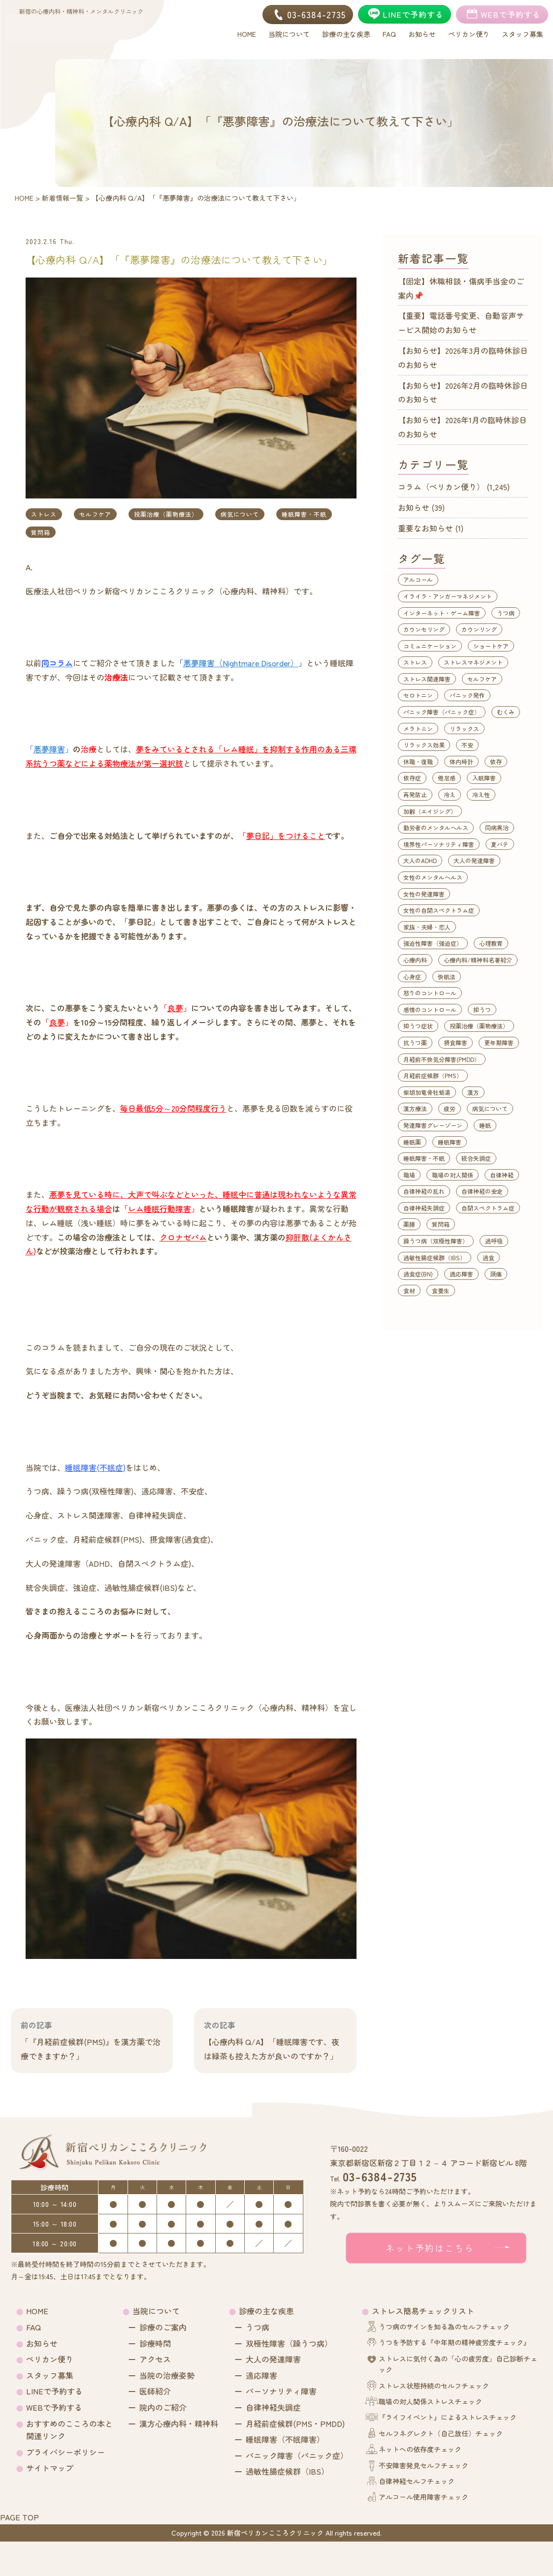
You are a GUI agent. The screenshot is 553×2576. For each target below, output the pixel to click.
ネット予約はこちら (430, 2247)
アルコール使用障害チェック (423, 2497)
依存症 (412, 778)
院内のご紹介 (163, 2407)
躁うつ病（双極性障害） (435, 1241)
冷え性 (481, 794)
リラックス (464, 728)
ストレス (44, 514)
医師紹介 (155, 2391)
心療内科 (415, 960)
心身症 (412, 976)
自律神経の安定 (482, 1191)
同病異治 (497, 827)
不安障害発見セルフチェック (423, 2465)
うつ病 (506, 613)
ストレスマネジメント (473, 662)
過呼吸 (494, 1241)
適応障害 (461, 1274)
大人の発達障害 (474, 860)
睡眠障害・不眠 (304, 514)
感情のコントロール (429, 1009)
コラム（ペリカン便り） (441, 487)
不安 (467, 745)
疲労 (449, 1108)
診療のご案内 (163, 2327)
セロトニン (418, 695)
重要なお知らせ (425, 528)
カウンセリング (424, 629)
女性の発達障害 (424, 894)
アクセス (155, 2359)
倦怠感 (446, 778)
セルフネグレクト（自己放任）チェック (441, 2433)
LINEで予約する (54, 2391)
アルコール (418, 579)
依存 (496, 761)
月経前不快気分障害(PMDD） (441, 1059)
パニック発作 (467, 695)
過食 (488, 1257)
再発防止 (415, 794)
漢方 (473, 1092)
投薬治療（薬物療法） (166, 514)
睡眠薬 (412, 1142)
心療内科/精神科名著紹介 (478, 960)
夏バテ (500, 844)
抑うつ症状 (418, 1026)
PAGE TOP (19, 2517)
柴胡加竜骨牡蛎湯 (427, 1092)
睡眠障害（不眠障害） (285, 2439)
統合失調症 (476, 1158)
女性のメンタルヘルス (432, 877)
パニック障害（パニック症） (441, 712)
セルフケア (95, 514)
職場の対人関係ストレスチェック (430, 2401)
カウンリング (479, 629)
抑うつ (482, 1009)
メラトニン (418, 728)
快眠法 (446, 976)
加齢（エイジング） (429, 811)
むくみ (506, 712)
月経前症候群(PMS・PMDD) (295, 2423)
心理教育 (491, 943)
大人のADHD (420, 860)
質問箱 (40, 532)
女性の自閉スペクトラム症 (438, 910)
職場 (409, 1175)
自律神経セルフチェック (417, 2481)
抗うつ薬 (415, 1042)
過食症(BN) (418, 1274)
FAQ (33, 2327)
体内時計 (461, 761)
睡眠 (485, 1125)
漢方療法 (415, 1108)
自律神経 (502, 1175)
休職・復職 (418, 761)
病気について (240, 514)
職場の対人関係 (452, 1175)
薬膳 (409, 1224)
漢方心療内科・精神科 (178, 2423)
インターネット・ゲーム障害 (441, 613)
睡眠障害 (449, 1142)
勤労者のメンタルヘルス (435, 827)
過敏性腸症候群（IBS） (434, 1257)
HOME (37, 2311)
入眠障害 (484, 778)
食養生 (441, 1290)
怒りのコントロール (429, 993)
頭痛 (496, 1274)
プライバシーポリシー (65, 2452)
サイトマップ (49, 2468)
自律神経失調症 (424, 1208)
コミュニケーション (429, 646)
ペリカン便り (49, 2359)
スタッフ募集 (49, 2375)
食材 (409, 1290)
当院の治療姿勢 (167, 2375)
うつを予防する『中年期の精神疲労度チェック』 (454, 2342)
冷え (449, 794)
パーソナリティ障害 (281, 2391)
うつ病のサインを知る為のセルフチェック (444, 2326)
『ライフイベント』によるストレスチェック (448, 2417)
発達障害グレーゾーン (432, 1125)
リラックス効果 (424, 745)
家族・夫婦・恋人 (427, 927)
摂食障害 (455, 1042)
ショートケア (491, 646)
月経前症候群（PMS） (432, 1075)
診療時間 (155, 2343)
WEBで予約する (54, 2407)
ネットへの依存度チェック (420, 2449)
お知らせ (413, 507)
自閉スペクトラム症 (488, 1208)
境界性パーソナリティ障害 (438, 844)
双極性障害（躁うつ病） (289, 2343)
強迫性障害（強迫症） (432, 943)
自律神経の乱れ (424, 1191)
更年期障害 (499, 1042)
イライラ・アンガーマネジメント (447, 596)
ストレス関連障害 (427, 679)
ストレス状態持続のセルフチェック (434, 2385)
